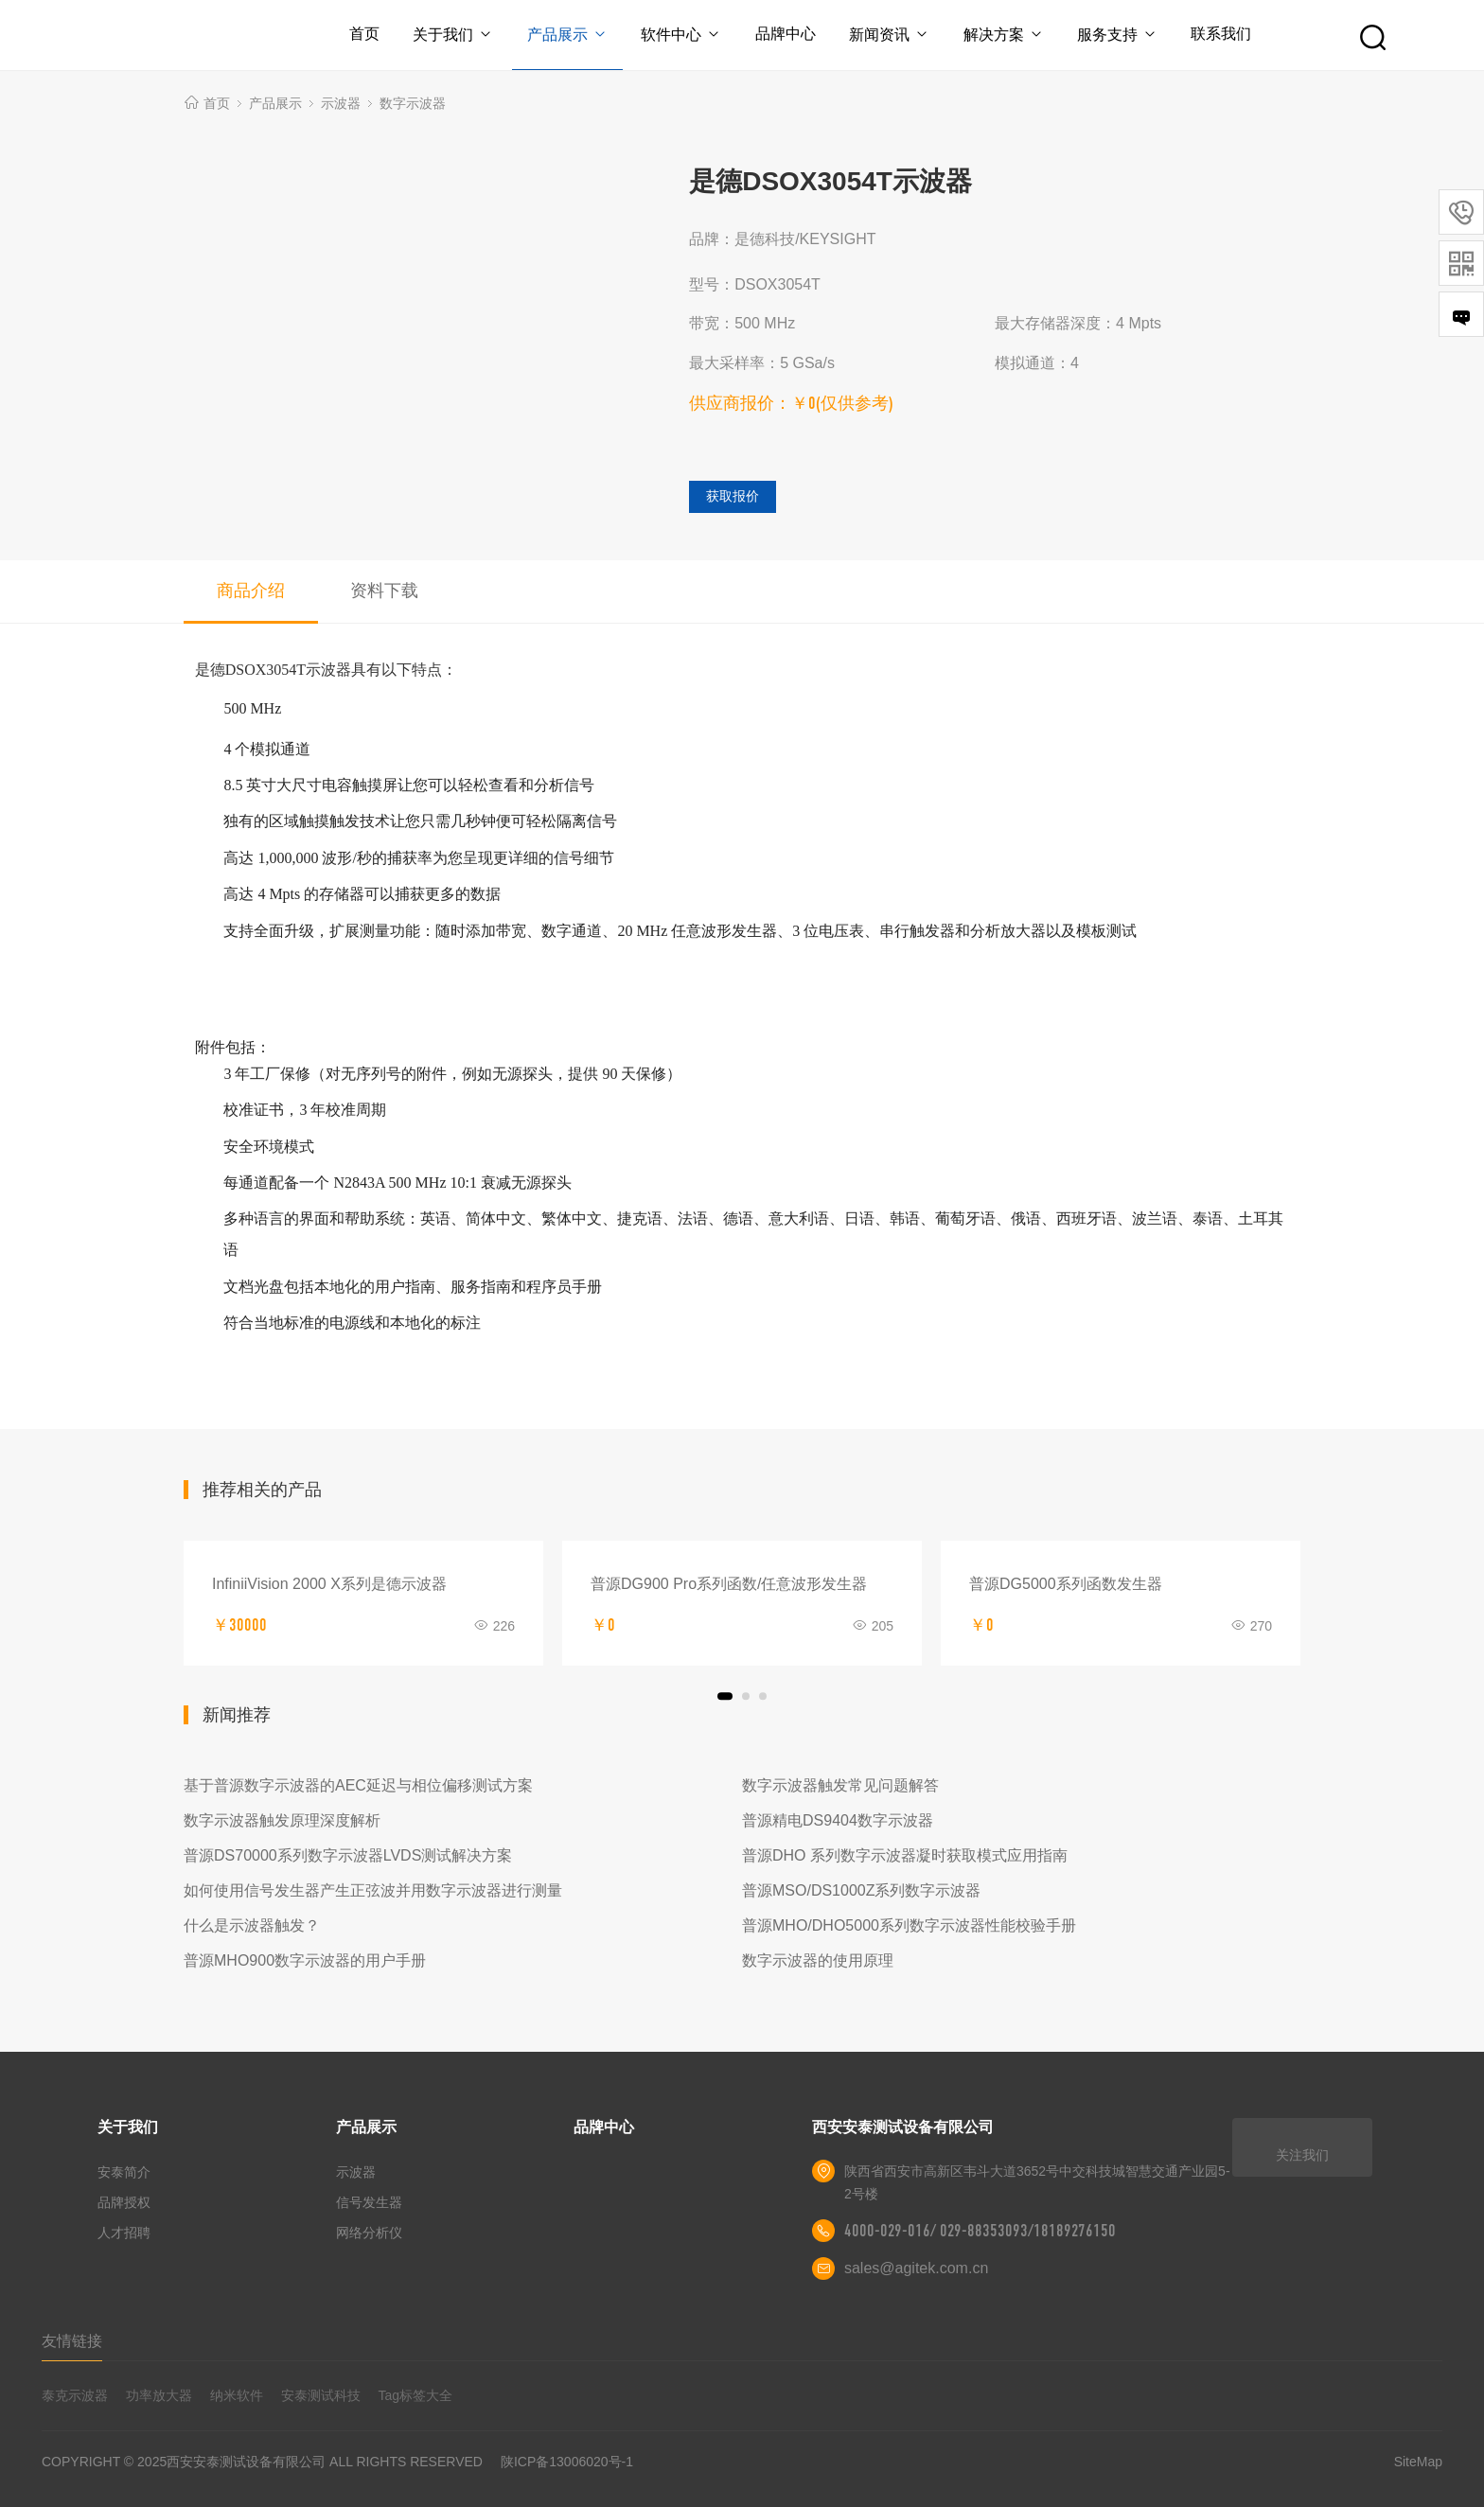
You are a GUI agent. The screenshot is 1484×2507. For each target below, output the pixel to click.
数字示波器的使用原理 (817, 1960)
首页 (362, 34)
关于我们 (452, 34)
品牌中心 (785, 34)
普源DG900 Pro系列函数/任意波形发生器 (729, 1584)
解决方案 (1003, 34)
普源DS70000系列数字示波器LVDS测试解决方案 (348, 1855)
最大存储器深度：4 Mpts (1078, 323)
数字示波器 (413, 103)
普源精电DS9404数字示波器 (837, 1820)
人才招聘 (123, 2232)
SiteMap (1418, 2461)
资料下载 (384, 590)
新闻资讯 (890, 34)
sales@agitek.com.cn (916, 2268)
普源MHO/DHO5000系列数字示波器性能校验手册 (909, 1925)
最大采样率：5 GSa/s (762, 363)
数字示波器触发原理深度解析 (282, 1820)
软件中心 (681, 34)
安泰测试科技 (321, 2395)
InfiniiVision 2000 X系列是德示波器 (329, 1584)
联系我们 (1222, 34)
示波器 (341, 103)
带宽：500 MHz (742, 323)
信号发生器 (369, 2202)
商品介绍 (251, 590)
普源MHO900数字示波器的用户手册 (305, 1960)
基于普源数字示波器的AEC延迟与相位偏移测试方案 (358, 1785)
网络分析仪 (369, 2232)
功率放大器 (159, 2395)
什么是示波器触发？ (252, 1925)
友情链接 (72, 2341)
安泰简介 (123, 2172)
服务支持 (1118, 34)
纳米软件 (236, 2395)
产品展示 (566, 34)
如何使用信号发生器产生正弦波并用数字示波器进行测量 (373, 1890)
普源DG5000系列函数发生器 (1065, 1584)
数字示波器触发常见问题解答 (840, 1785)
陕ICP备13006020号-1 (567, 2461)
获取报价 (732, 495)
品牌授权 (123, 2202)
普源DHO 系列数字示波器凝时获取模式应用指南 (905, 1855)
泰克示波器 (75, 2395)
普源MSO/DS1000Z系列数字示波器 (861, 1890)
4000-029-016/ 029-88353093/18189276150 (980, 2230)
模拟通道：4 (1037, 363)
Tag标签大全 (416, 2395)
